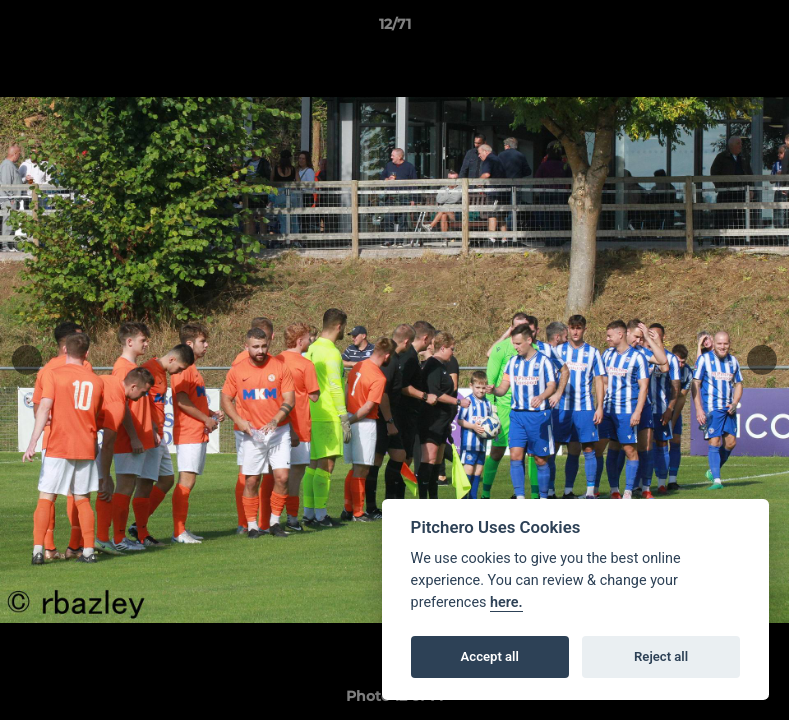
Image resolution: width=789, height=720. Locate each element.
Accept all (490, 656)
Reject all (661, 656)
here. (506, 602)
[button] (753, 29)
